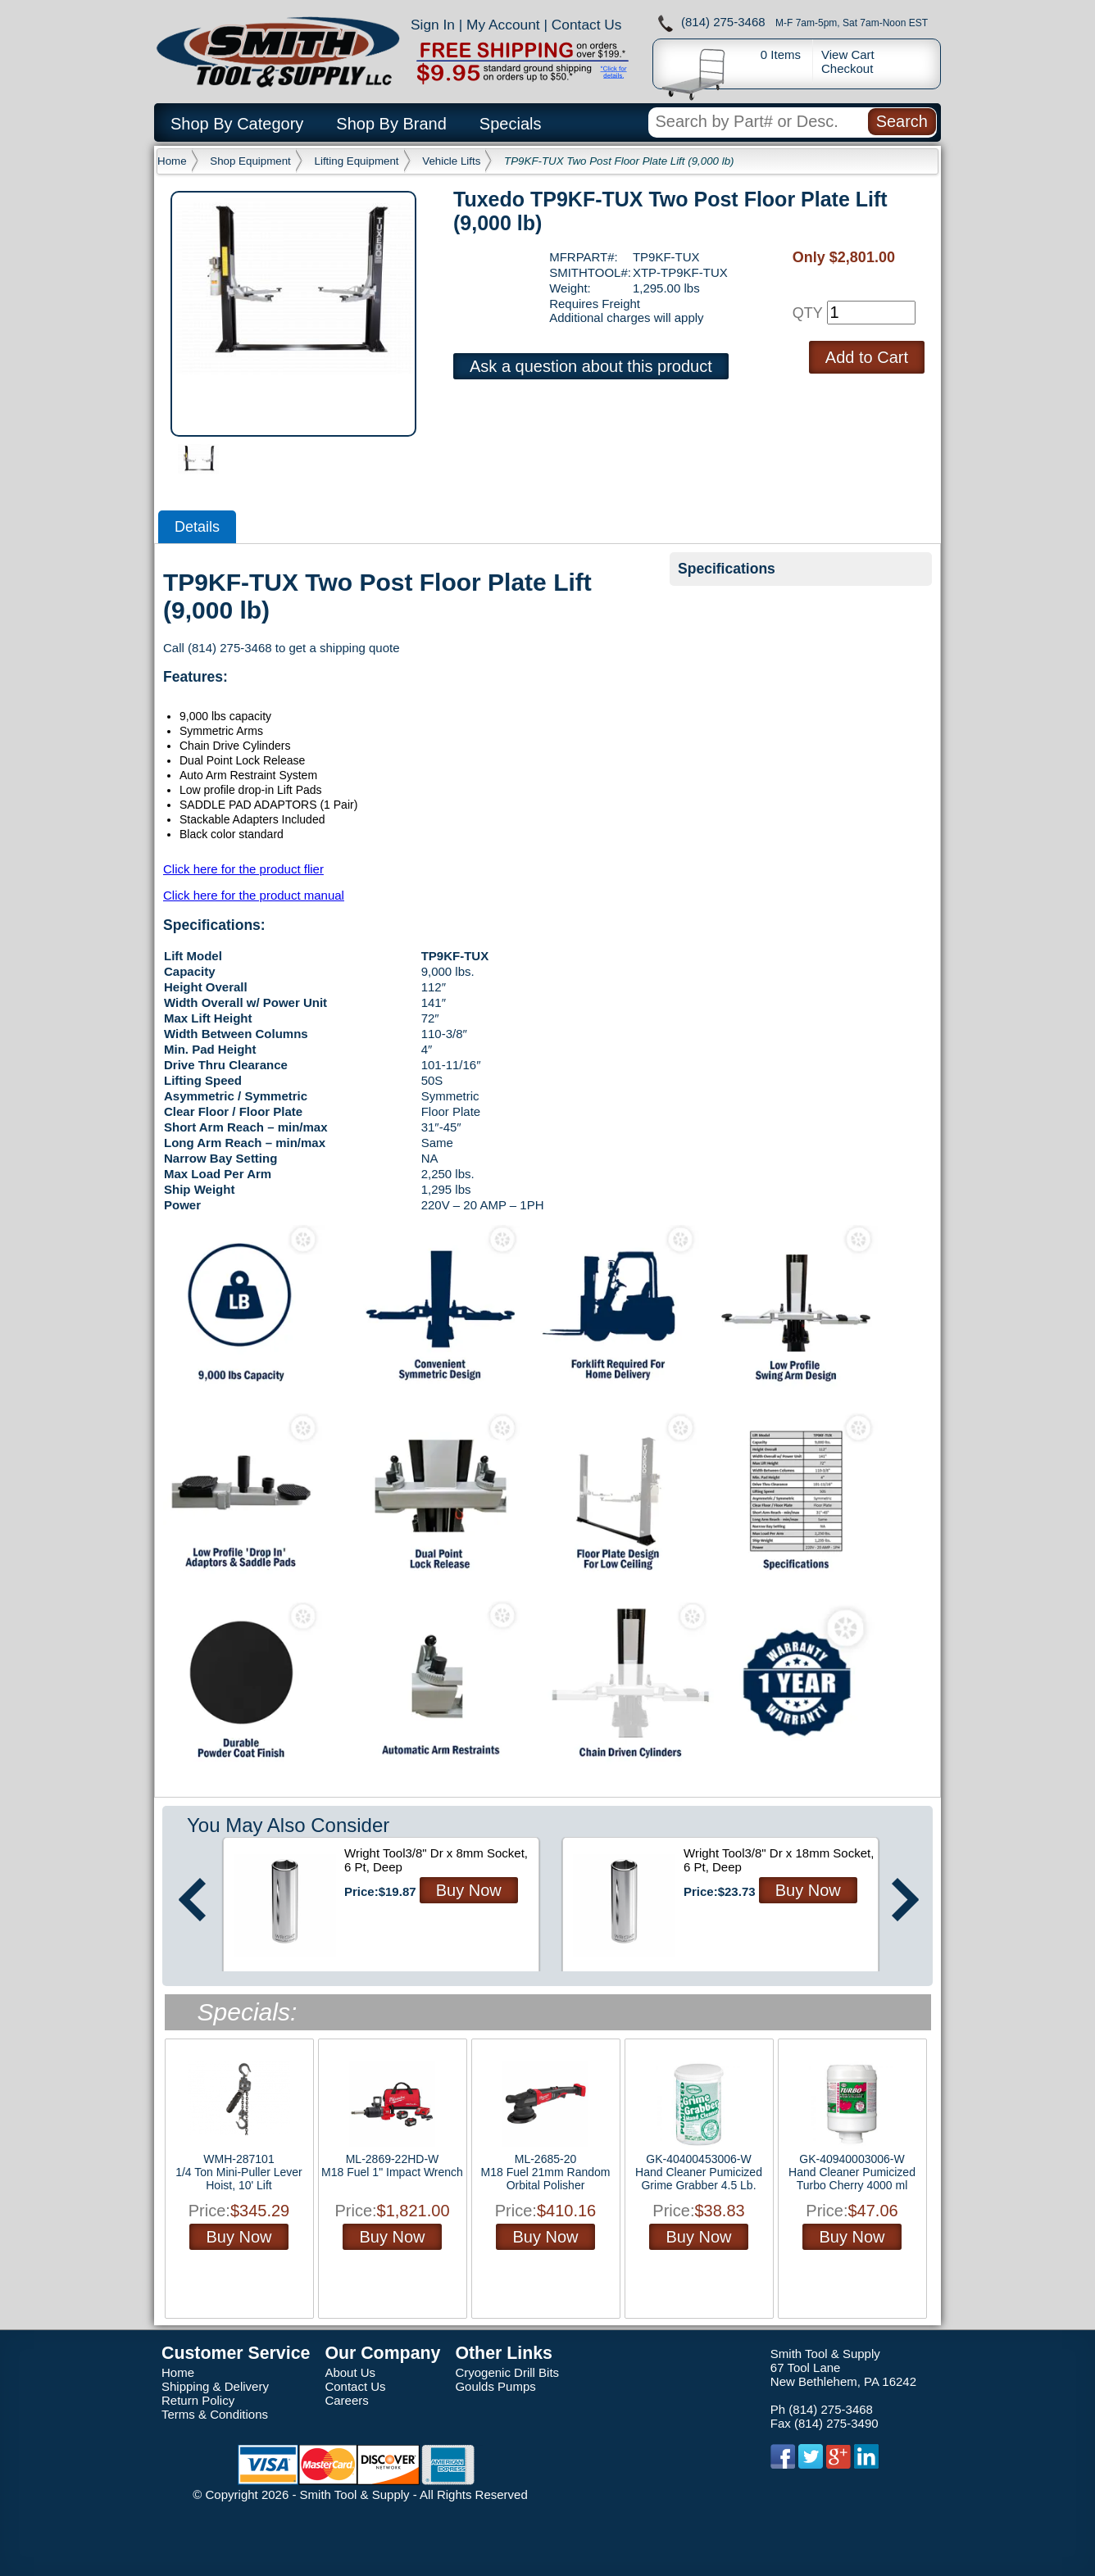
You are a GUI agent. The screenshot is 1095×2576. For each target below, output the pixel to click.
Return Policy (197, 2400)
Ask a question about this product (591, 366)
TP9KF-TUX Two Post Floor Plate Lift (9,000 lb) (619, 161)
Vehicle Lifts (451, 161)
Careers (346, 2400)
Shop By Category (236, 124)
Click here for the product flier (243, 869)
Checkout (847, 68)
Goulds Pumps (495, 2386)
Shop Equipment (250, 161)
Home (172, 161)
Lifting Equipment (357, 161)
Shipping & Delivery (215, 2386)
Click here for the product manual (253, 895)
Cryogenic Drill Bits (507, 2372)
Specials (510, 124)
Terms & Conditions (214, 2414)
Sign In (433, 24)
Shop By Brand (391, 124)
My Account (503, 24)
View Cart (848, 54)
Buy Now (469, 1890)
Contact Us (587, 24)
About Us (350, 2372)
